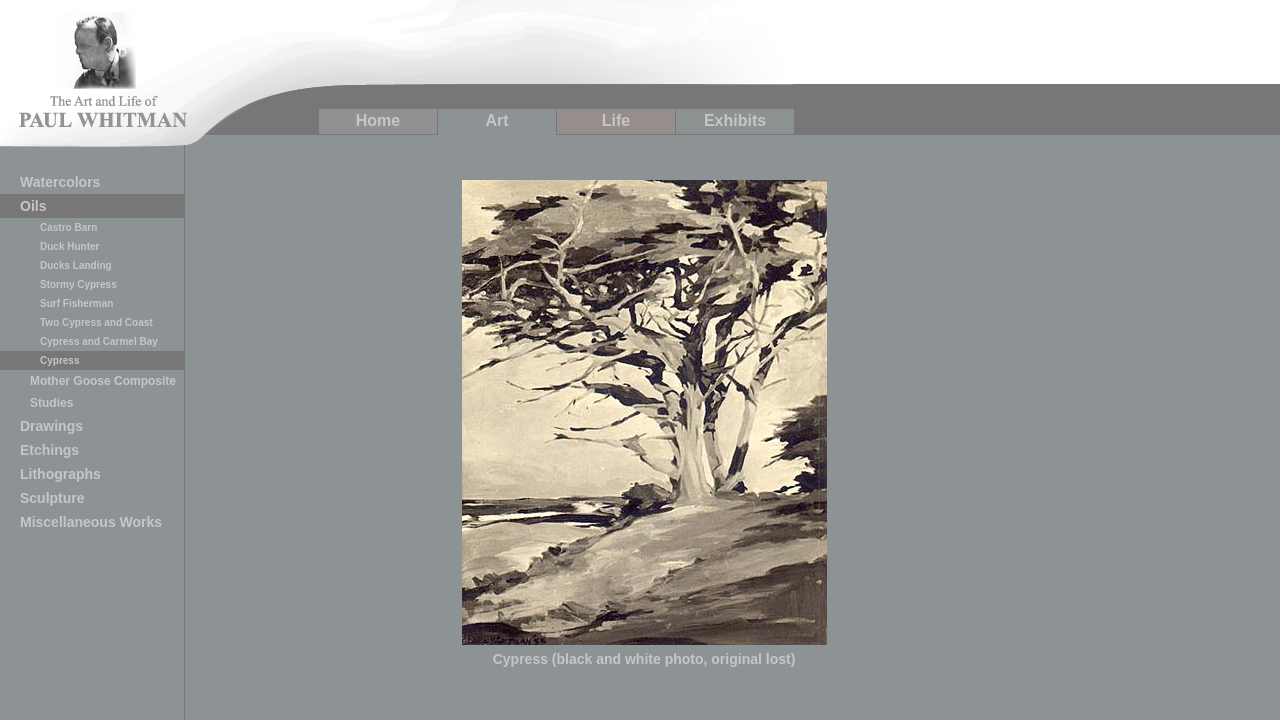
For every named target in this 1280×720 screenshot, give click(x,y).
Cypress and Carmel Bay (99, 341)
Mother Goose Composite (103, 381)
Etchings (49, 450)
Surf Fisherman (76, 303)
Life (616, 120)
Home (378, 120)
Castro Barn (68, 227)
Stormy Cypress (78, 284)
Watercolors (60, 182)
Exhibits (735, 120)
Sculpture (52, 498)
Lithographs (60, 474)
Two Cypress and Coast (96, 322)
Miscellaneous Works (91, 522)
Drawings (51, 426)
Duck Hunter (69, 246)
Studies (51, 403)
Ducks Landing (76, 265)
